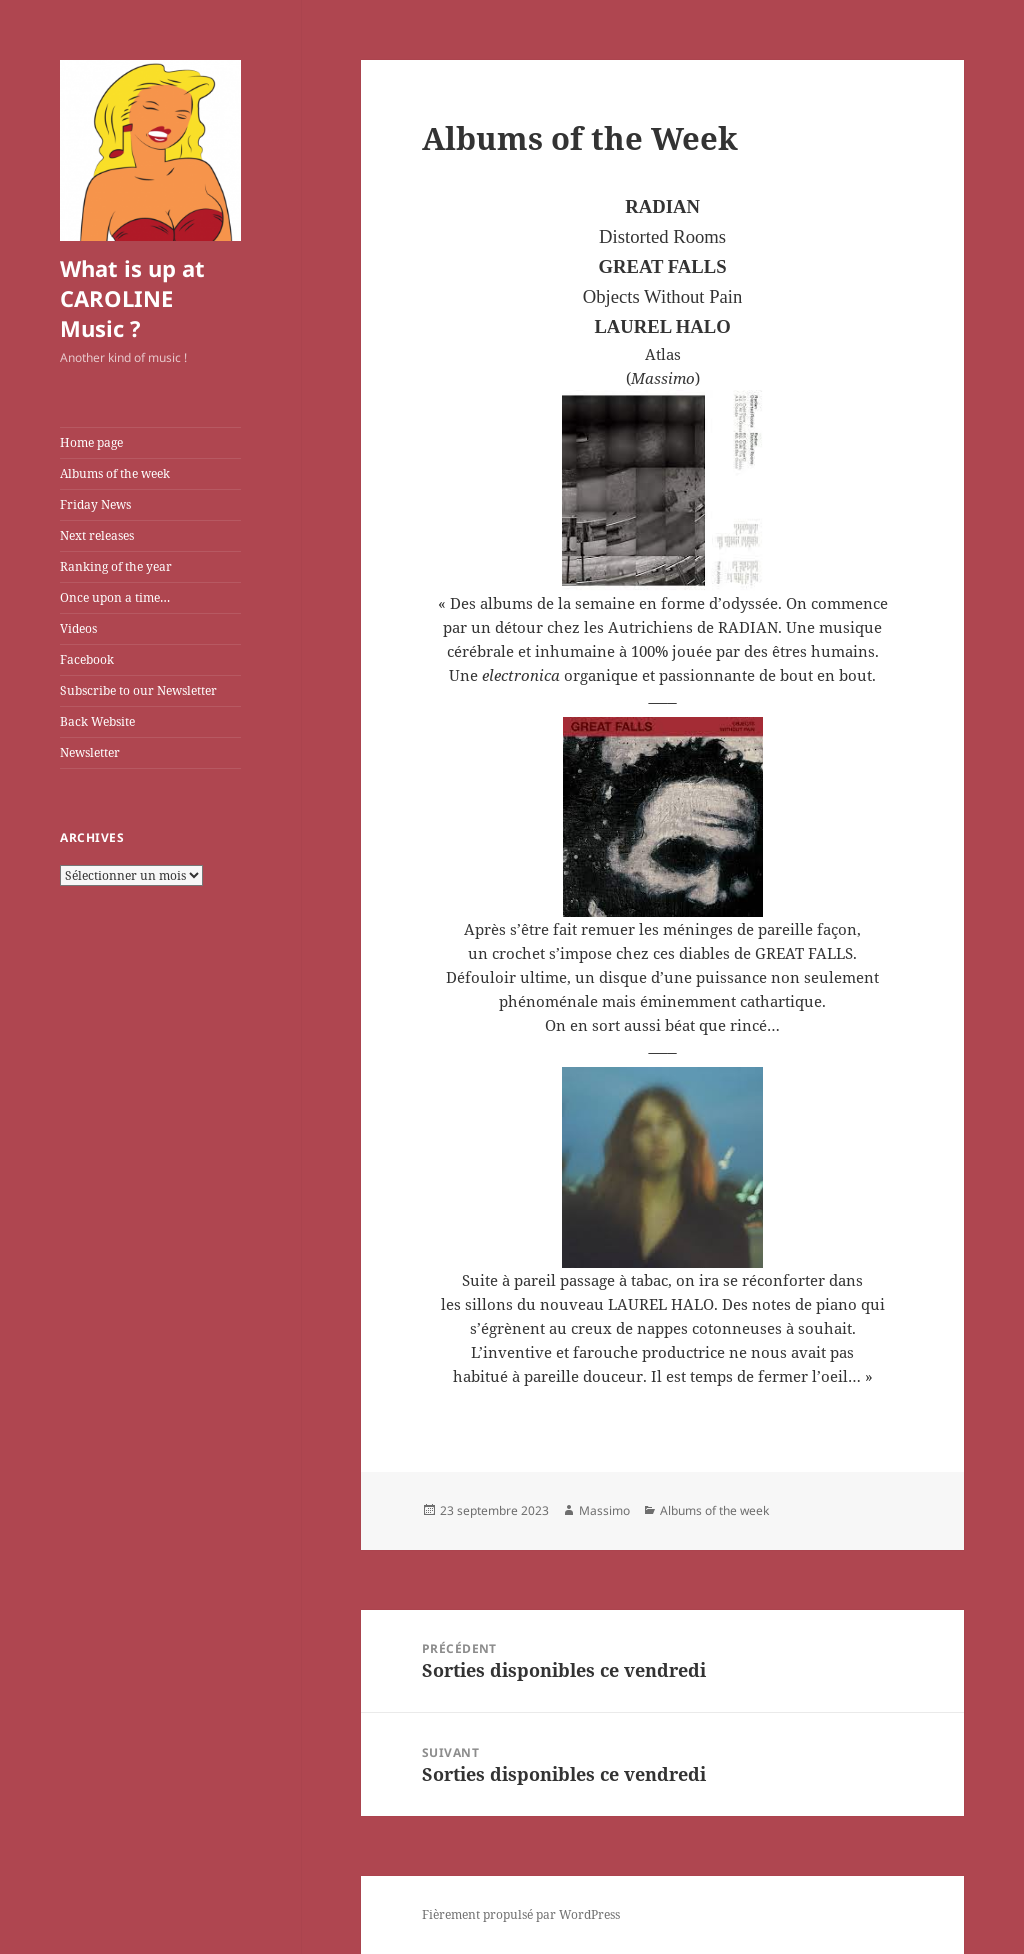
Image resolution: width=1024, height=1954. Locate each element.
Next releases (97, 535)
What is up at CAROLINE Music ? (132, 298)
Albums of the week (115, 473)
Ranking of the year (116, 566)
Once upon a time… (115, 597)
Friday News (95, 504)
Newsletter (90, 752)
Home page (91, 442)
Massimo (604, 1510)
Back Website (97, 721)
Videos (78, 628)
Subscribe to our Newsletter (138, 690)
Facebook (87, 659)
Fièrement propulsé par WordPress (521, 1914)
